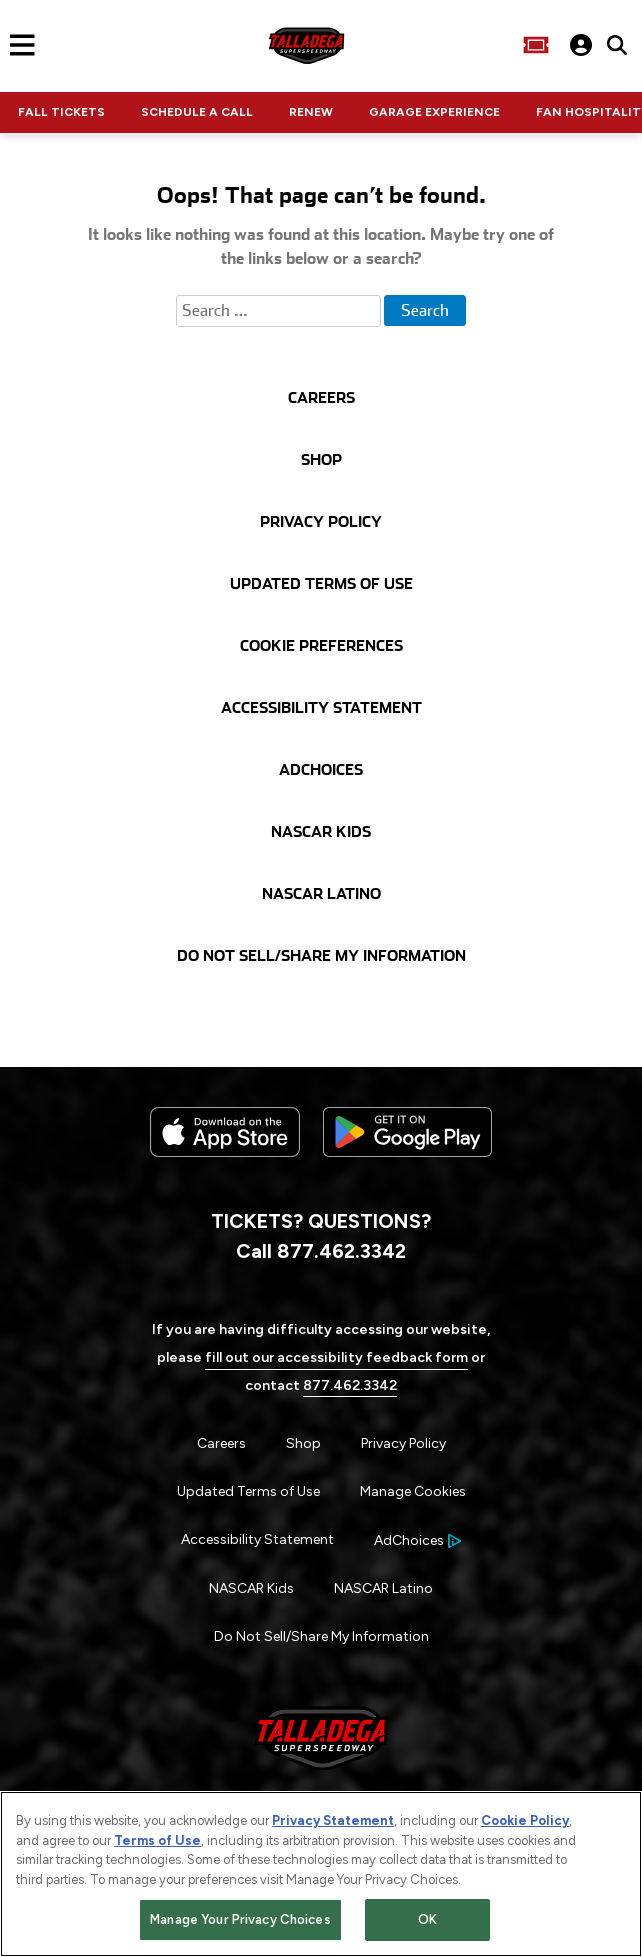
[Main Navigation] (17, 45)
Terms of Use (157, 1843)
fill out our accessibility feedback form (336, 1357)
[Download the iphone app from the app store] (225, 1152)
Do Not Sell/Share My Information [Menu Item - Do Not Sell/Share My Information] (321, 1636)
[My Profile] (581, 45)
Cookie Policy (525, 1824)
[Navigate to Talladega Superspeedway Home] (306, 45)
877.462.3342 (350, 1385)
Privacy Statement (333, 1824)
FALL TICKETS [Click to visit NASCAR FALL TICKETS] (61, 112)
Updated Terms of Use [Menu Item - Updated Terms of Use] (248, 1491)
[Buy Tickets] (536, 45)
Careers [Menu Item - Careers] (221, 1443)
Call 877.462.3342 (321, 1251)
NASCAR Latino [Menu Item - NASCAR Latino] (383, 1588)
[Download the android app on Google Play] (407, 1172)
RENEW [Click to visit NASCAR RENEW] (311, 112)
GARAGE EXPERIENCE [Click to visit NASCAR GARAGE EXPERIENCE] (434, 112)
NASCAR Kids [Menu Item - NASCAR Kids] (251, 1588)
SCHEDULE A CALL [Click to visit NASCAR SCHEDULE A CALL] (197, 112)
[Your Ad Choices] (417, 1540)
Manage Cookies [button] (413, 1491)
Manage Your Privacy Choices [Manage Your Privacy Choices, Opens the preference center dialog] (240, 1923)
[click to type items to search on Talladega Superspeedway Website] (617, 45)
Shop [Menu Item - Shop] (303, 1443)
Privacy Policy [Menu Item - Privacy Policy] (403, 1443)
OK (427, 1923)
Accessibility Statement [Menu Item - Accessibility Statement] (257, 1539)
